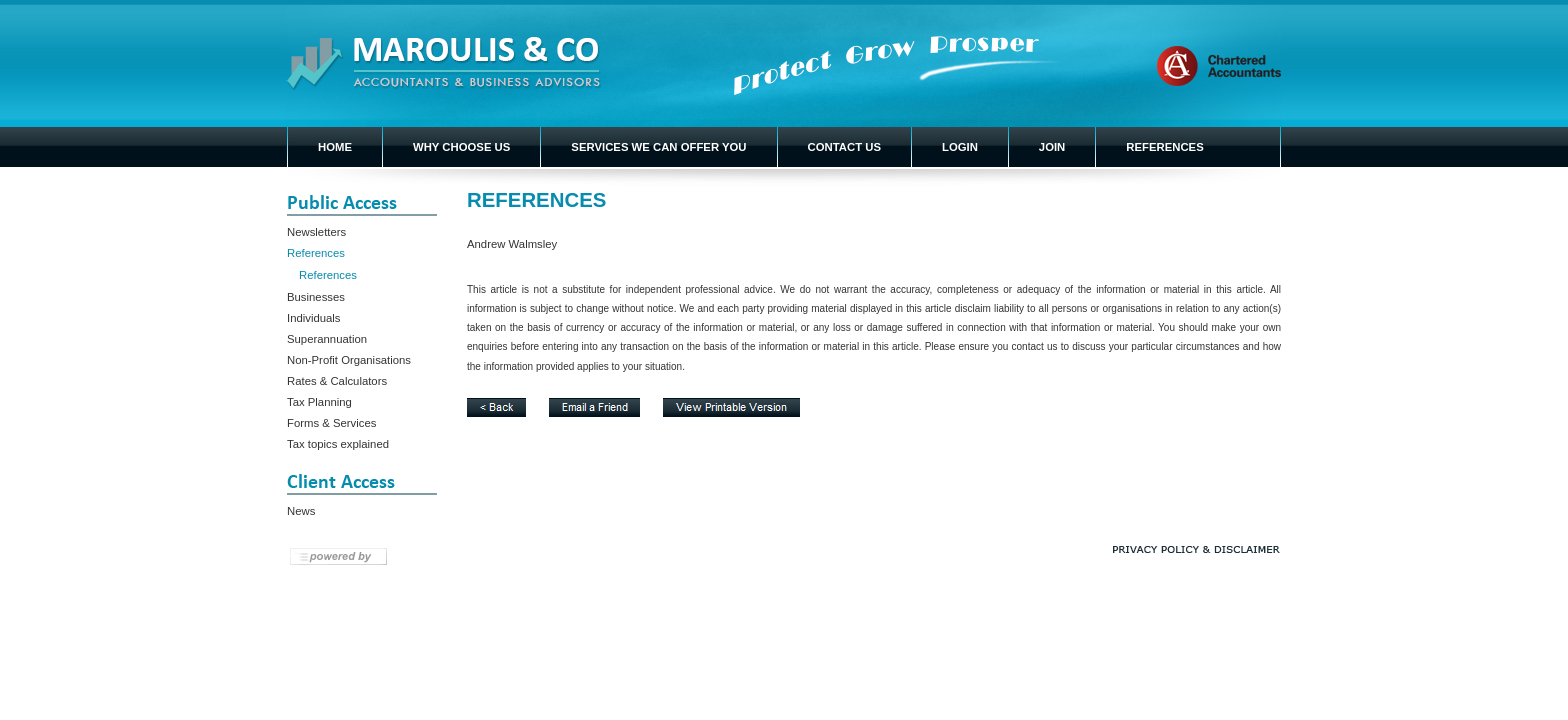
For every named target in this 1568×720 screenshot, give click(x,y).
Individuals (314, 318)
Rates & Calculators (337, 381)
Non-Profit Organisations (349, 360)
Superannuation (327, 339)
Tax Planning (319, 402)
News (301, 511)
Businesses (316, 297)
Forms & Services (331, 423)
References (316, 253)
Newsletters (316, 232)
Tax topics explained (338, 444)
